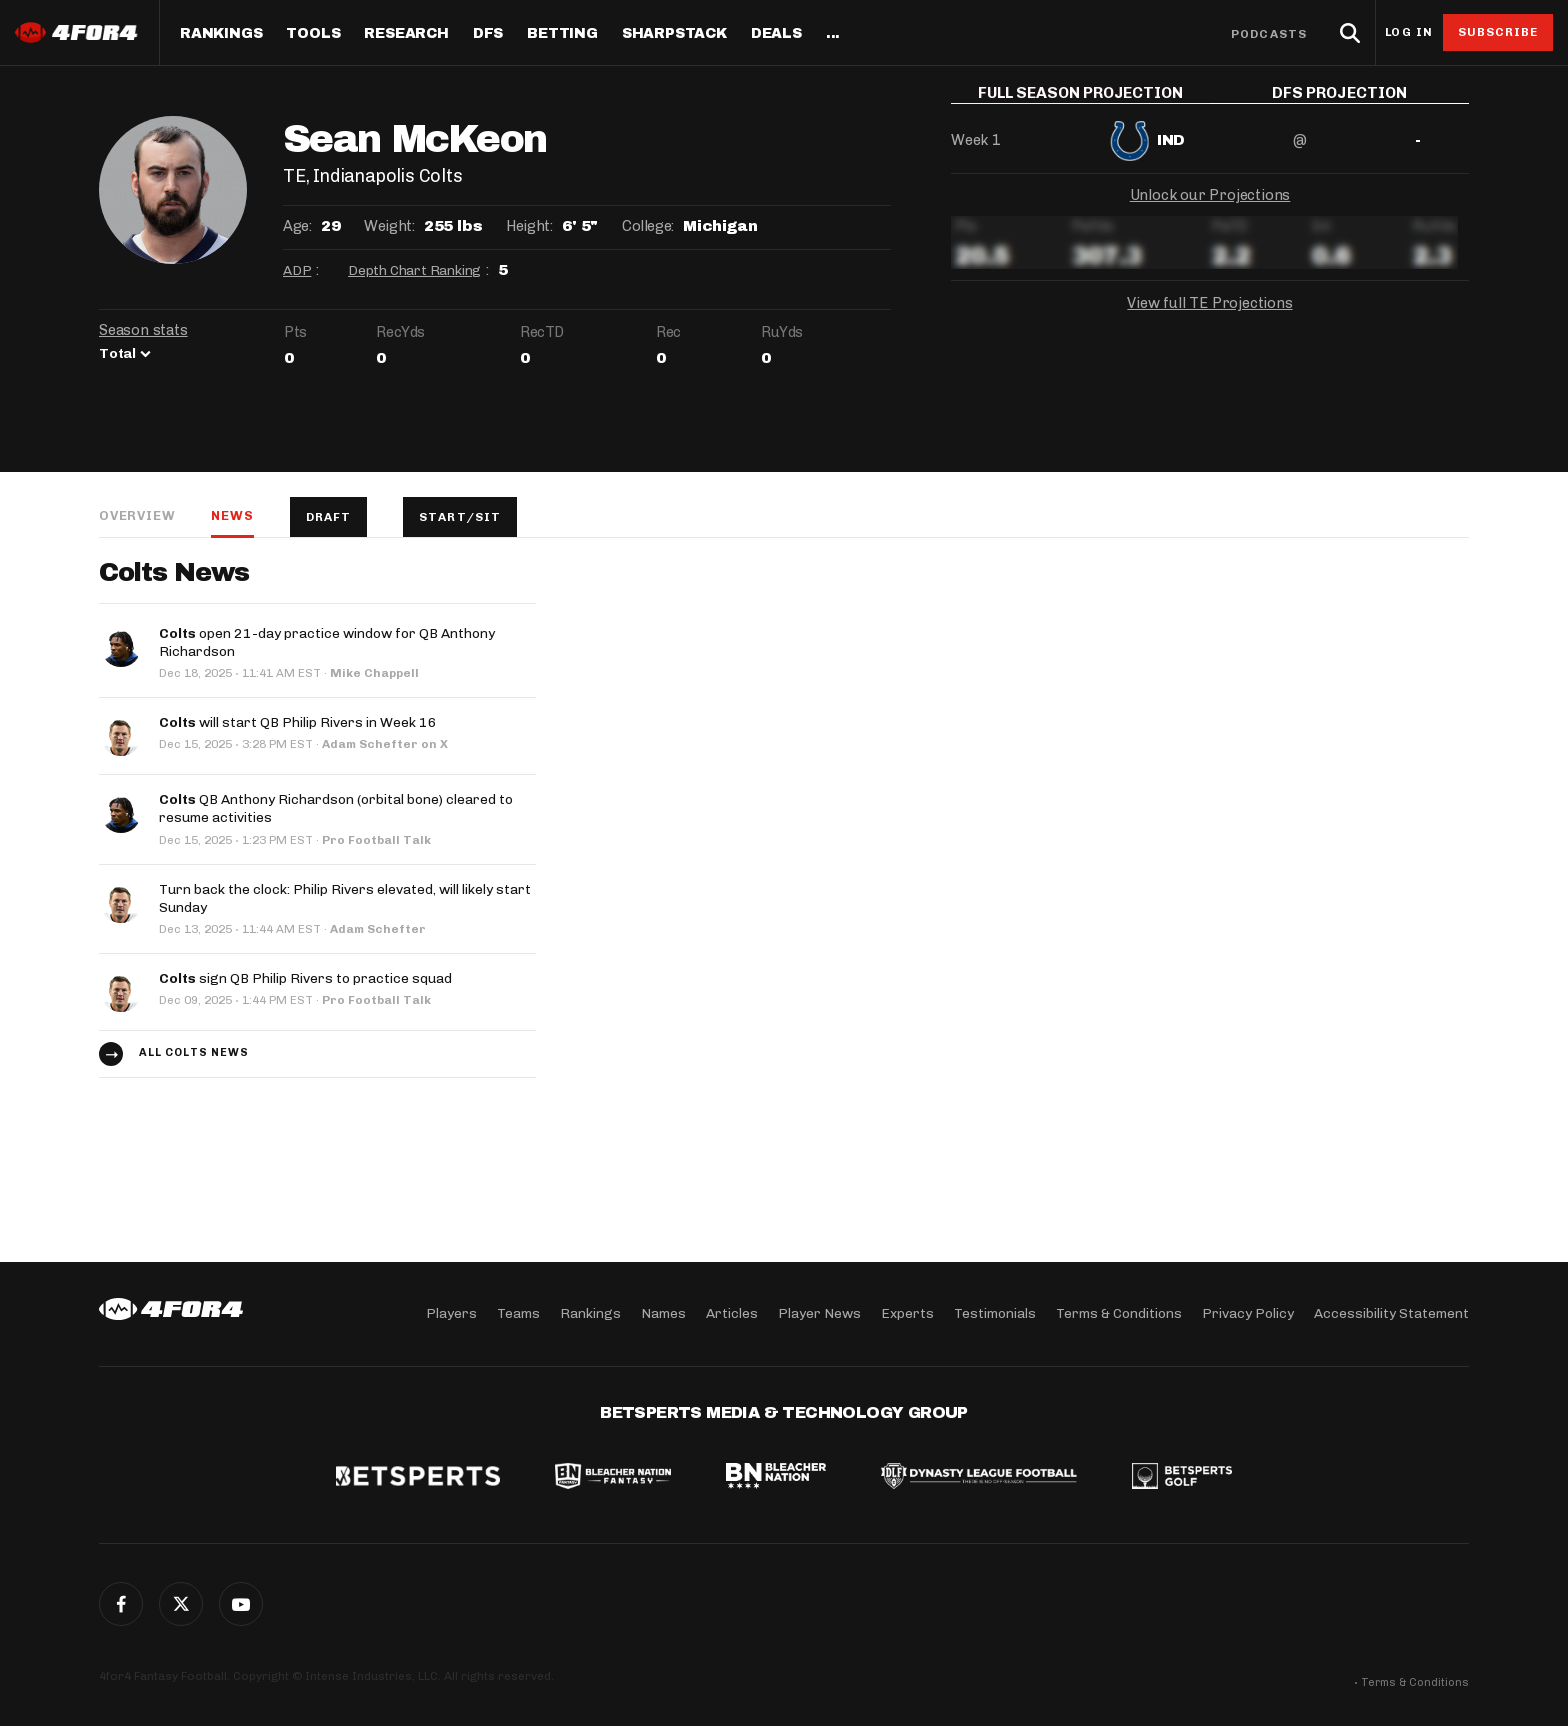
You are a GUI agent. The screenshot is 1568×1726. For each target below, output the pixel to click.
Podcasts (1269, 34)
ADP (297, 270)
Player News (819, 1313)
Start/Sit (460, 517)
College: (648, 226)
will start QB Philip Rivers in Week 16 (298, 722)
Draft (329, 517)
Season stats (143, 330)
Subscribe (1498, 32)
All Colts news (194, 1052)
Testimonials (995, 1313)
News (232, 515)
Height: (529, 226)
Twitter (181, 1604)
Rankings (221, 34)
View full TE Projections (1209, 318)
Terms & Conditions (1119, 1313)
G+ (241, 1604)
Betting (562, 34)
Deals (776, 34)
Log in (1409, 32)
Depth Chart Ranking (414, 270)
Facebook (121, 1604)
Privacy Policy (1248, 1313)
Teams (518, 1313)
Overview (137, 515)
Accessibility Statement (1391, 1313)
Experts (907, 1313)
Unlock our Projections (1210, 210)
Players (451, 1313)
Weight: (389, 226)
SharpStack (674, 34)
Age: (297, 226)
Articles (732, 1313)
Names (663, 1313)
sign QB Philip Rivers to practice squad (305, 978)
